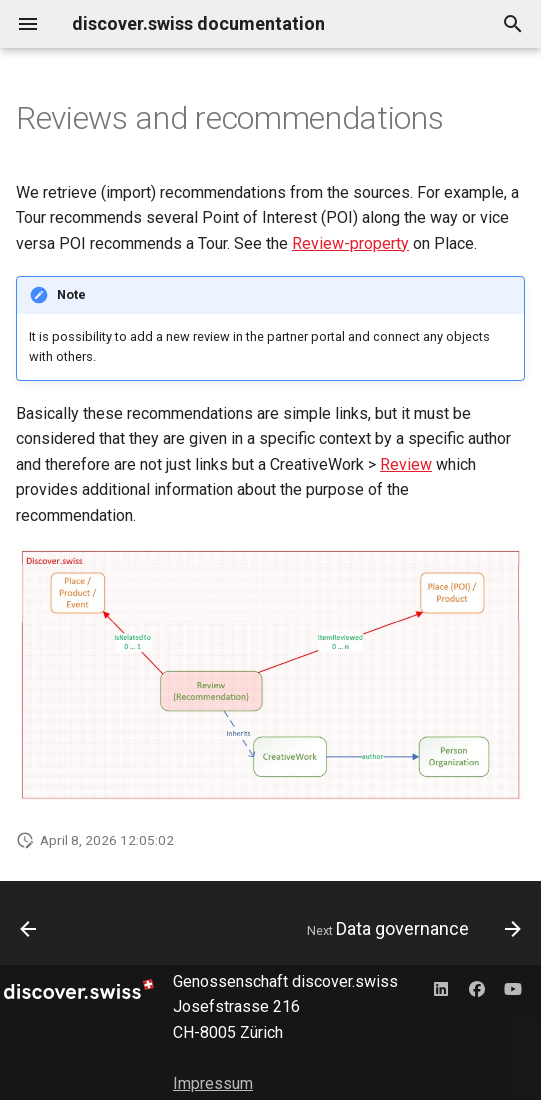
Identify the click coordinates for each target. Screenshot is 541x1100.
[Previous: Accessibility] (29, 929)
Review (406, 464)
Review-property (350, 243)
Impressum (213, 1083)
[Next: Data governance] (411, 929)
